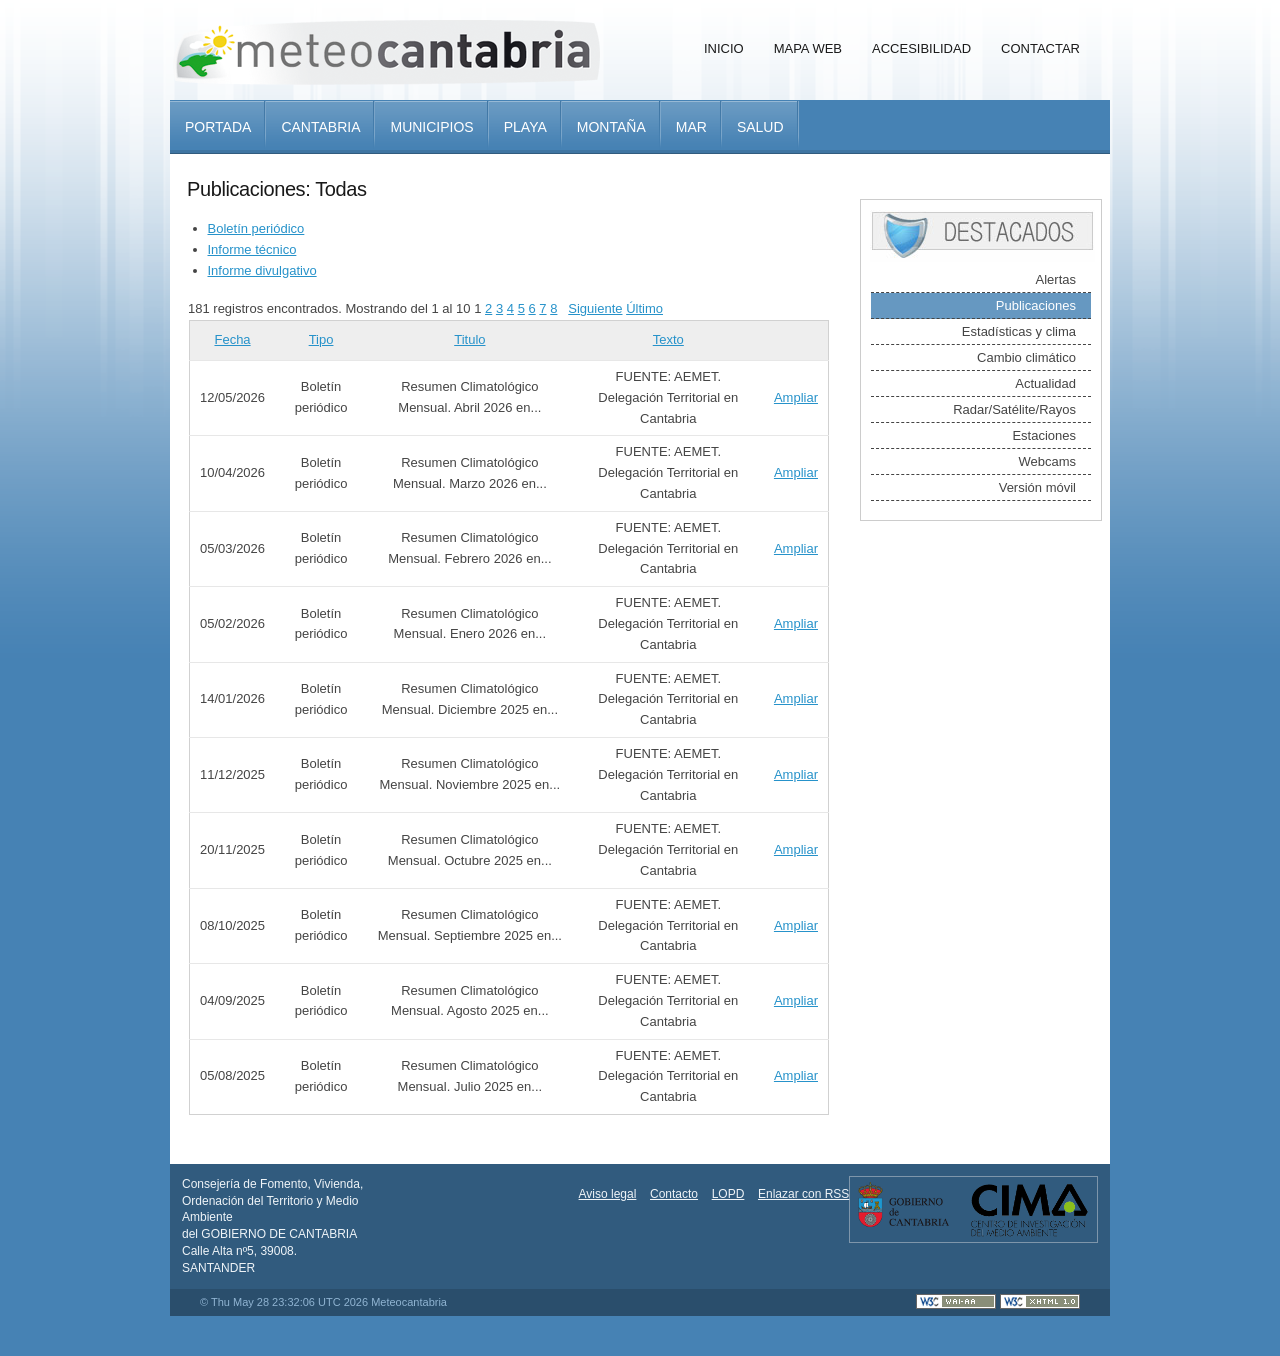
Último (644, 308)
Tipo (321, 339)
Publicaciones (1036, 305)
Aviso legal (608, 1194)
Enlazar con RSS (803, 1194)
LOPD (728, 1194)
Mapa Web (808, 48)
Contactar (1040, 48)
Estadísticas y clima (1019, 331)
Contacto (674, 1194)
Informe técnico (252, 249)
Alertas (1056, 279)
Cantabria (320, 127)
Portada (218, 127)
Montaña (611, 127)
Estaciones (1044, 435)
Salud (760, 127)
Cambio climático (1026, 357)
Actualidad (1045, 383)
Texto (668, 339)
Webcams (1047, 461)
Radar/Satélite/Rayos (1014, 409)
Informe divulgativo (262, 270)
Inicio (724, 48)
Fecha (232, 339)
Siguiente (595, 308)
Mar (691, 127)
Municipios (431, 127)
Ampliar (796, 397)
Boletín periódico (256, 228)
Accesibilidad (921, 48)
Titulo (469, 339)
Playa (525, 127)
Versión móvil (1037, 487)
